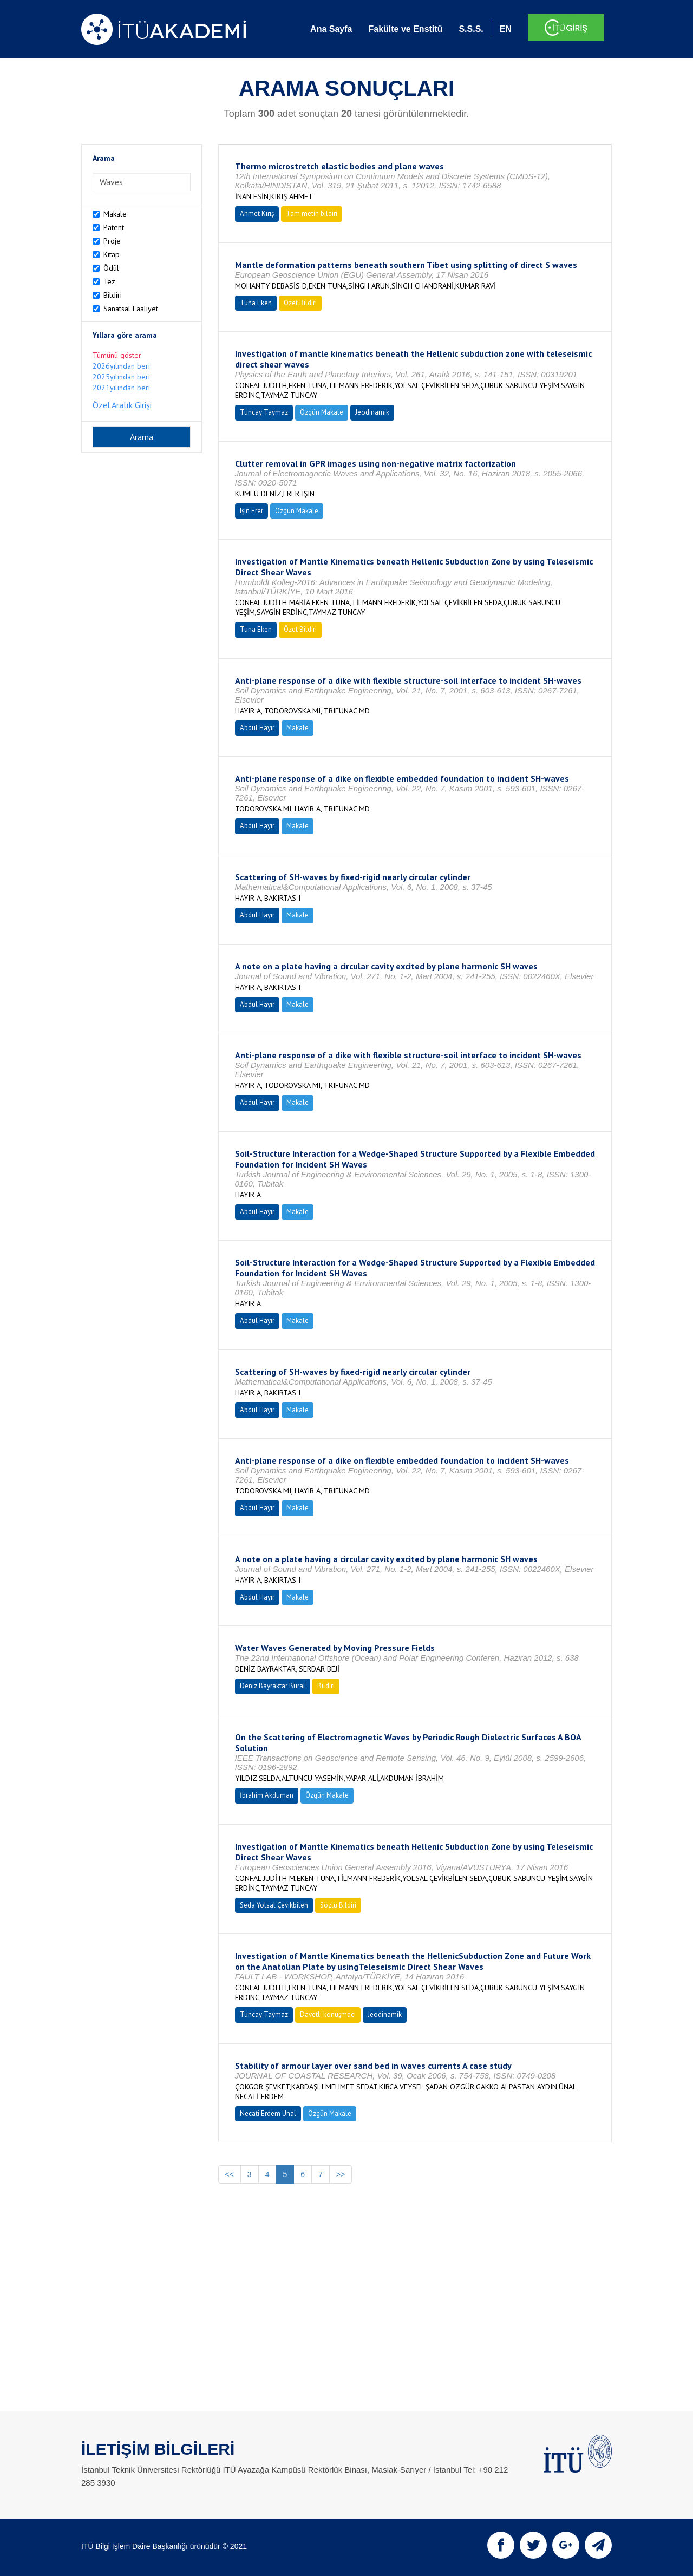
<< (229, 2174)
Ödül (111, 268)
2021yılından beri (121, 387)
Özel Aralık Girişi (122, 404)
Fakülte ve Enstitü (405, 29)
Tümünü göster (117, 355)
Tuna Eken (256, 302)
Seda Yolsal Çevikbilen (274, 1905)
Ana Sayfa (331, 29)
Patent (113, 227)
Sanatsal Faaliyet (130, 308)
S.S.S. (471, 29)
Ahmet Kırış (257, 213)
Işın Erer (251, 510)
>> (340, 2174)
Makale (115, 214)
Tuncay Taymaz (264, 412)
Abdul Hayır (257, 727)
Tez (109, 281)
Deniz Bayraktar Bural (272, 1685)
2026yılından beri (121, 366)
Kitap (111, 254)
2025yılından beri (121, 377)
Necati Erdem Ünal (268, 2113)
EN (506, 29)
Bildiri (112, 295)
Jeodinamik (372, 412)
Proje (112, 241)
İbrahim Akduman (266, 1795)
